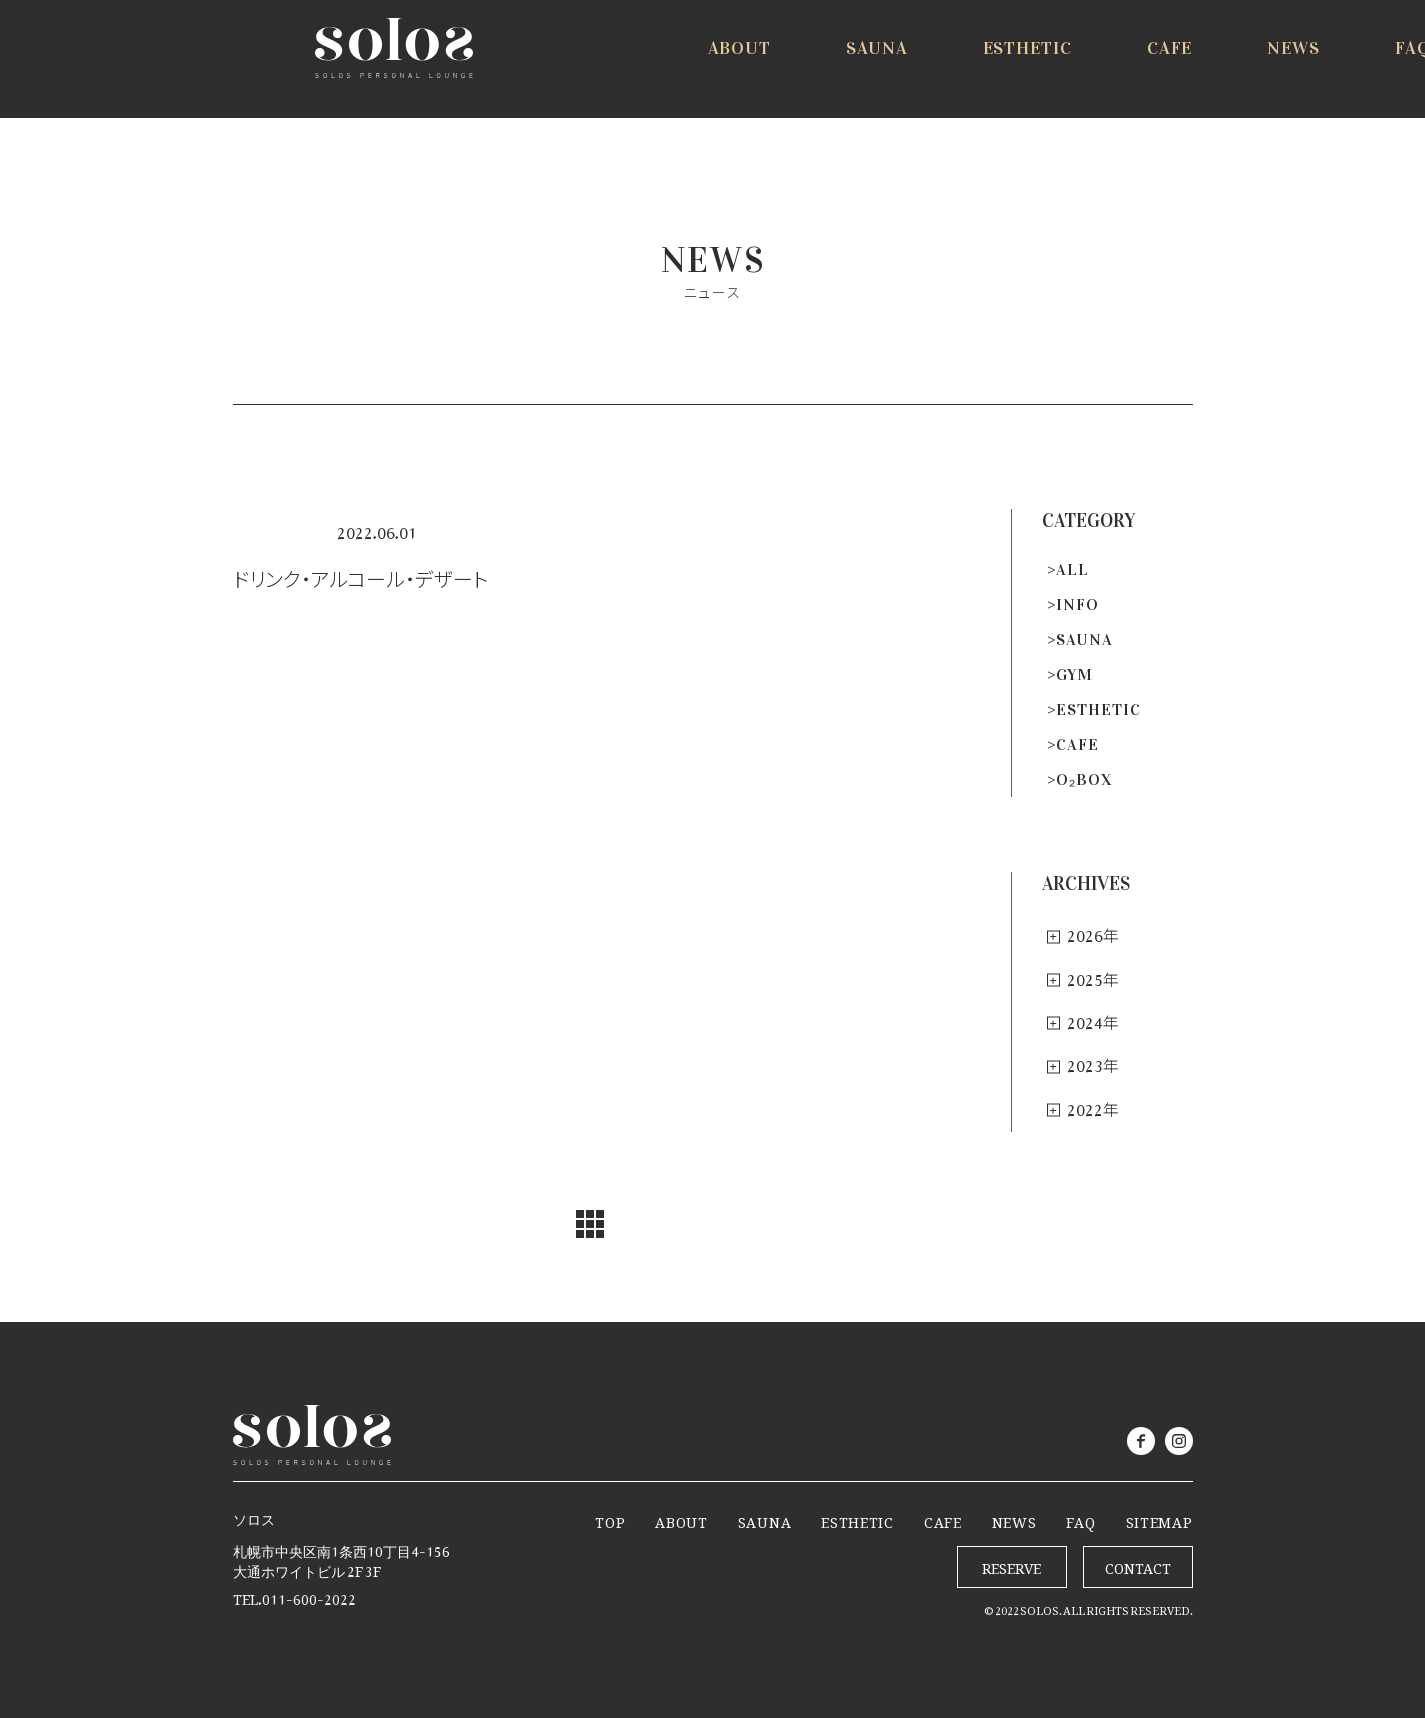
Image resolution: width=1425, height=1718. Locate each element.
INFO (1077, 604)
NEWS (1014, 1518)
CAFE (1077, 744)
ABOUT (681, 1518)
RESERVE (1315, 62)
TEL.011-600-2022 (294, 1595)
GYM (1074, 674)
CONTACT (1138, 1564)
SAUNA (1084, 639)
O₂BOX (1084, 779)
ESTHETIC (1098, 709)
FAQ (1080, 1518)
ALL (1072, 569)
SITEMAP (1159, 1518)
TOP (610, 1518)
